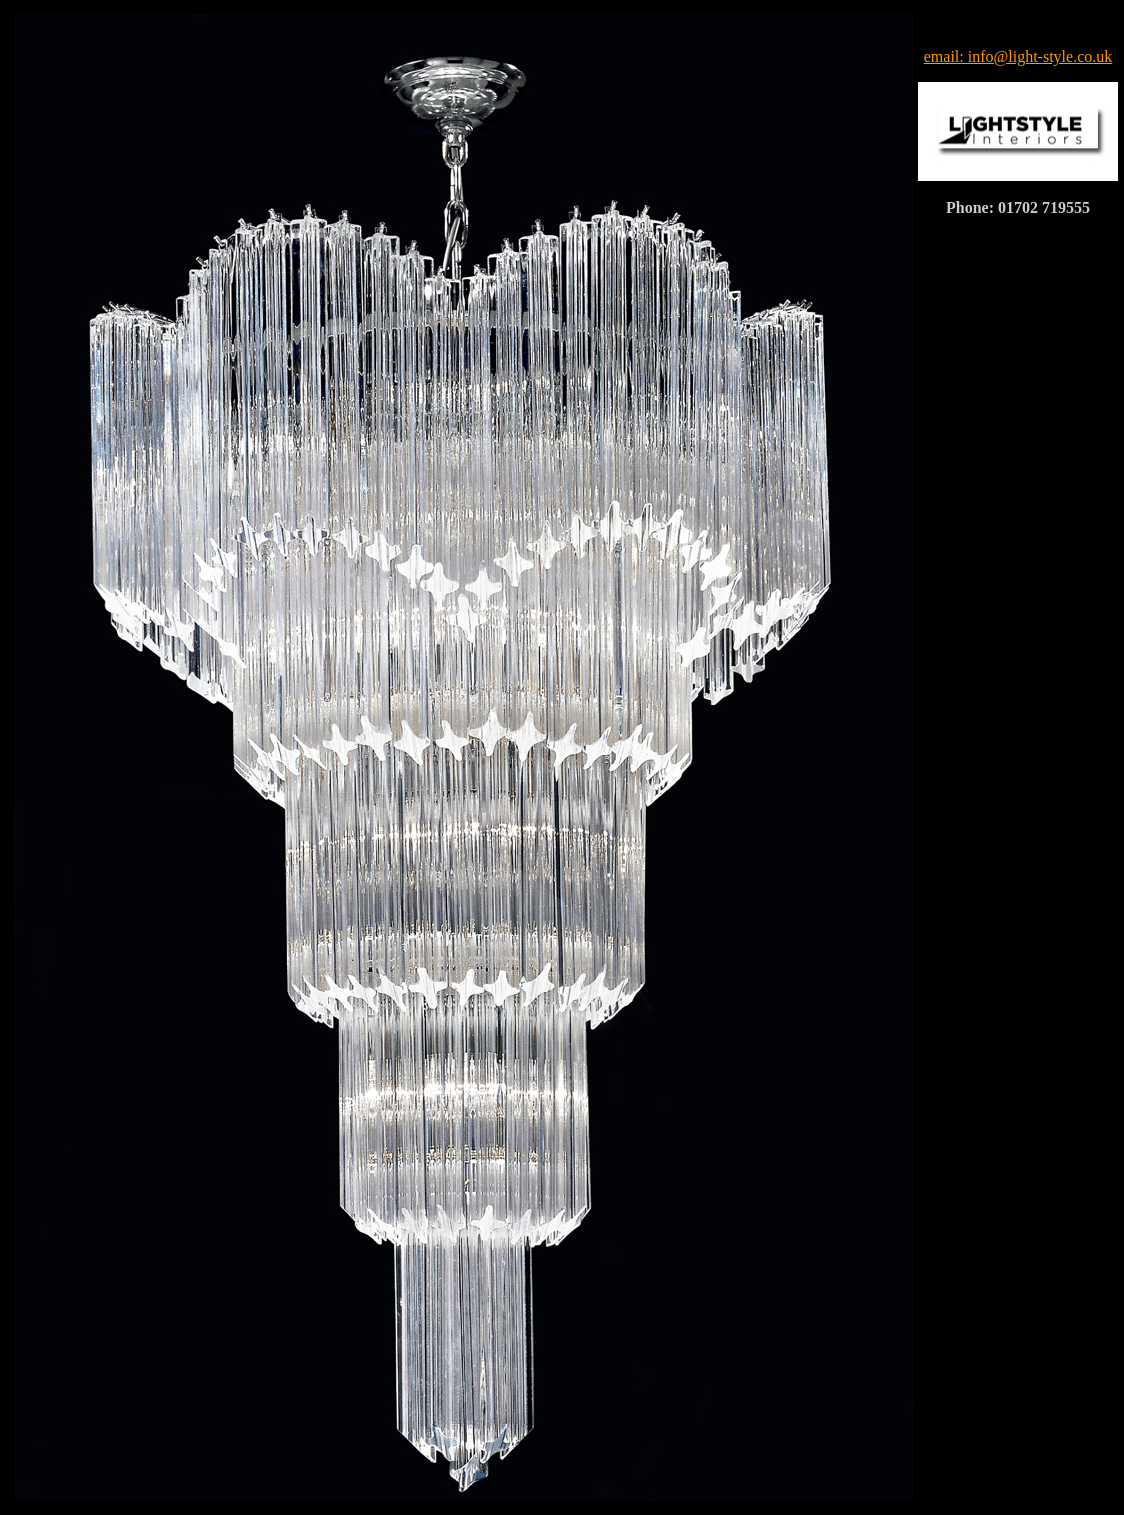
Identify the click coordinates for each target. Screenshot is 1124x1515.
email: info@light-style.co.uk (1018, 56)
